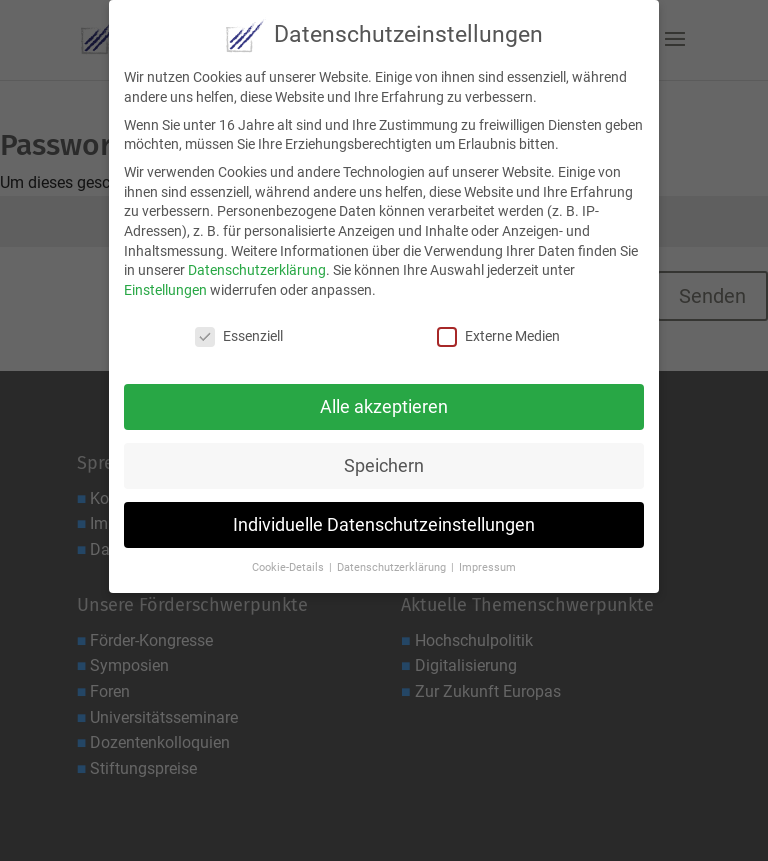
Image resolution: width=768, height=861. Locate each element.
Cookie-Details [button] (289, 559)
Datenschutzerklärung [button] (393, 559)
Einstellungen (165, 282)
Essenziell (239, 328)
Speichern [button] (384, 458)
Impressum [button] (487, 559)
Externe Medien (498, 328)
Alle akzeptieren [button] (384, 399)
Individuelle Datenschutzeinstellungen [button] (384, 517)
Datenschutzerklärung (257, 262)
